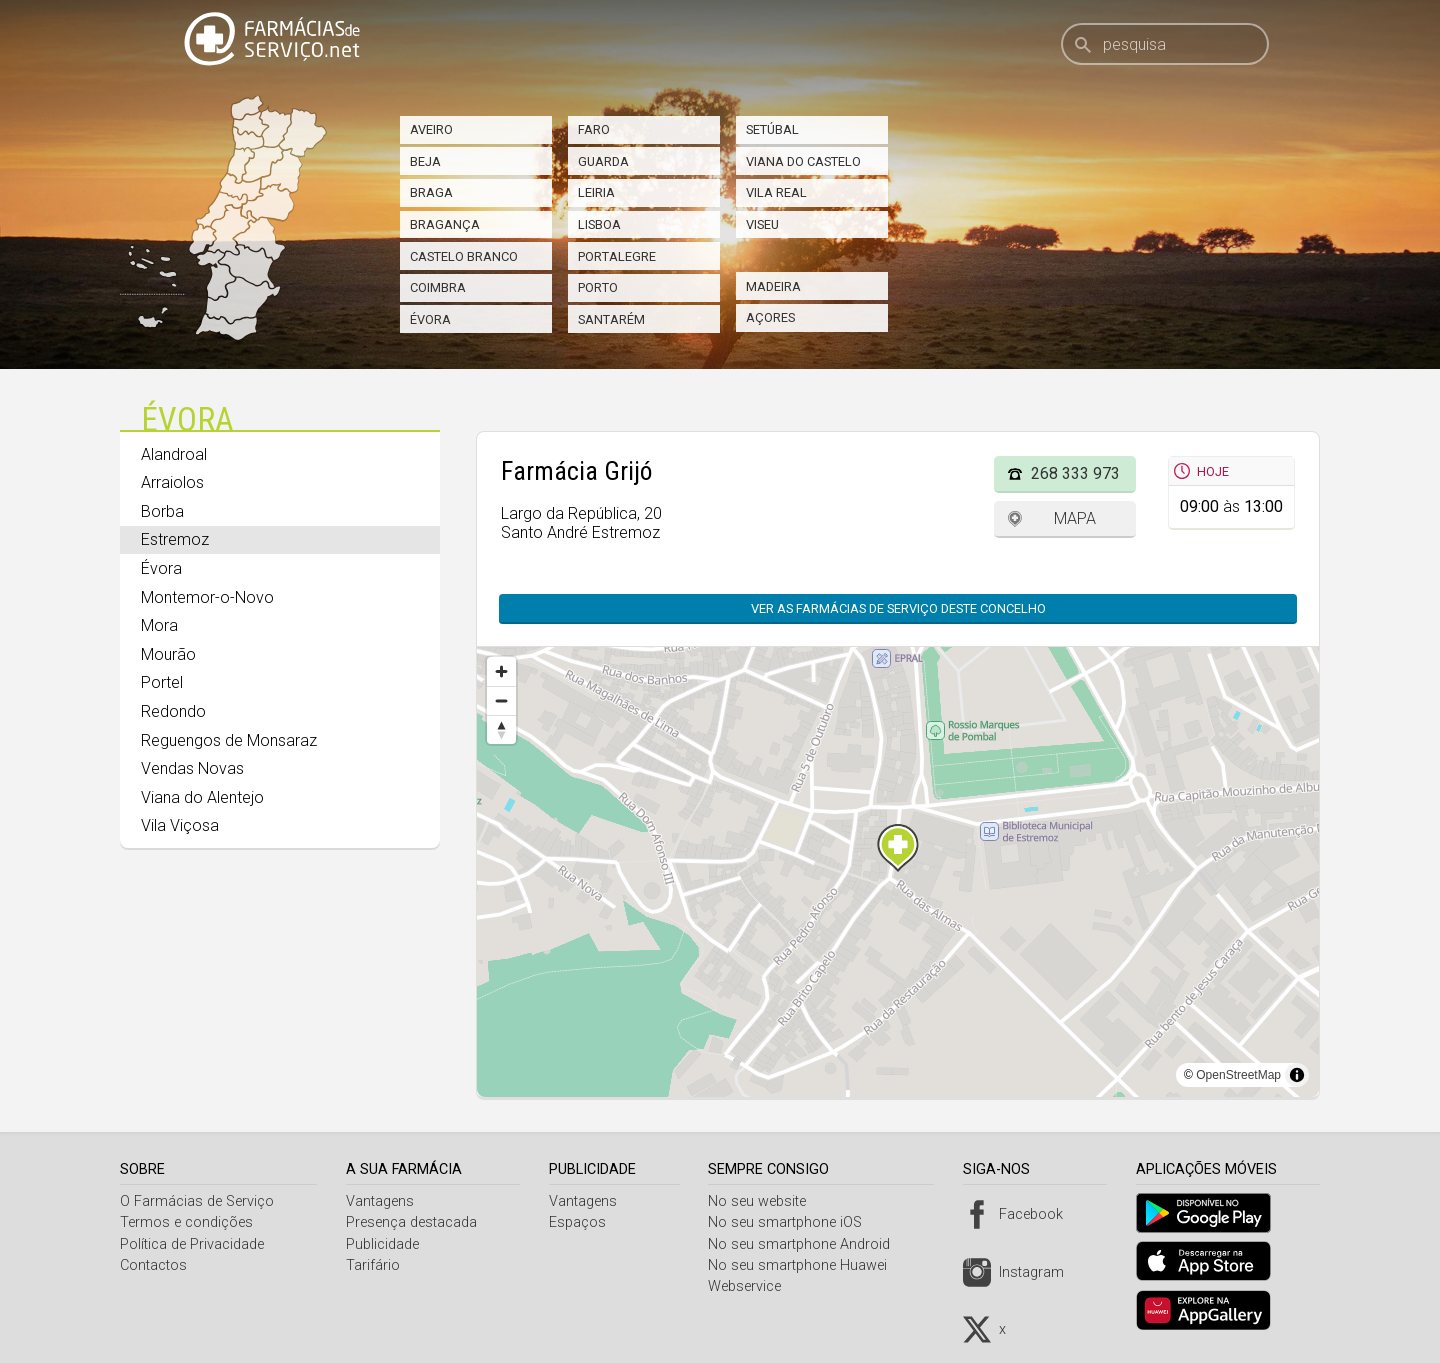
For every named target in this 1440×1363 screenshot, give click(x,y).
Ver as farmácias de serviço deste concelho (898, 608)
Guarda (603, 161)
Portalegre (617, 256)
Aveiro (431, 129)
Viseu (762, 224)
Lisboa (599, 224)
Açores (770, 317)
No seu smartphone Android (807, 1244)
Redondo (173, 711)
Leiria (596, 192)
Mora (159, 625)
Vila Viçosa (180, 825)
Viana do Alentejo (202, 797)
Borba (162, 511)
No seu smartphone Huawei (805, 1265)
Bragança (445, 224)
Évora (430, 319)
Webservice (752, 1286)
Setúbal (772, 129)
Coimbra (438, 287)
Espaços (582, 1222)
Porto (598, 287)
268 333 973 (1075, 473)
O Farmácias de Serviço (197, 1201)
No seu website (765, 1201)
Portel (162, 682)
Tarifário (376, 1265)
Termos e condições (186, 1222)
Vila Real (776, 192)
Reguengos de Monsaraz (229, 740)
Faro (594, 129)
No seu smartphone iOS (793, 1222)
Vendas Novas (192, 768)
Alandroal (174, 454)
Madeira (773, 286)
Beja (425, 161)
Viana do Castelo (803, 161)
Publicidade (385, 1244)
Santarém (611, 319)
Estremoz (175, 539)
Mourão (168, 654)
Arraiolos (172, 482)
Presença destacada (414, 1222)
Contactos (153, 1265)
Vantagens (383, 1201)
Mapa (1075, 518)
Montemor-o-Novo (207, 597)
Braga (431, 192)
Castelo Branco (464, 256)
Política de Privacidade (192, 1244)
